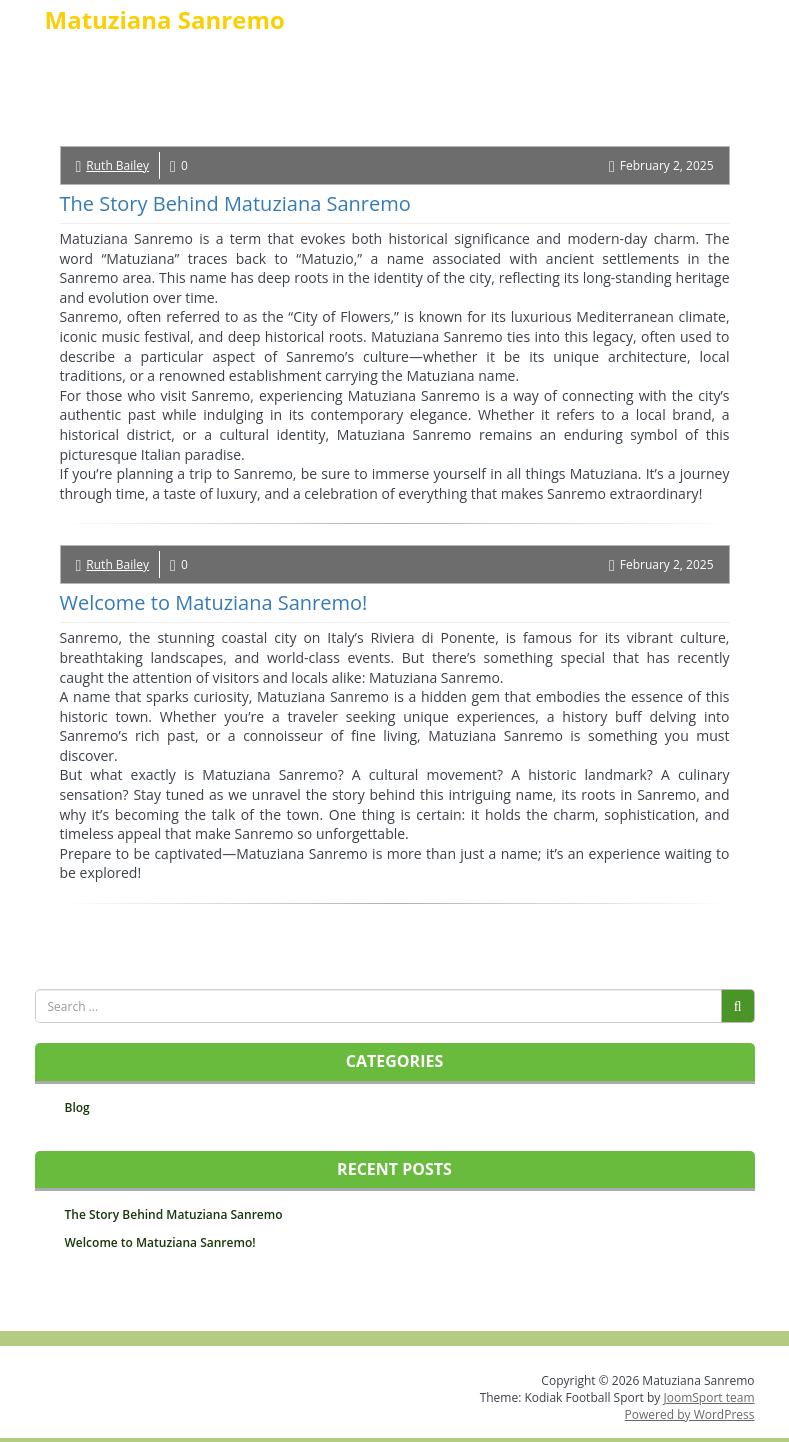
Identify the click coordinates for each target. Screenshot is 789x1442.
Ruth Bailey (117, 165)
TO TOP (397, 1311)
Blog (77, 1107)
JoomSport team (708, 1397)
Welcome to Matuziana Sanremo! (214, 602)
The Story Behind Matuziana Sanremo (235, 203)
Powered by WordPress (690, 1414)
